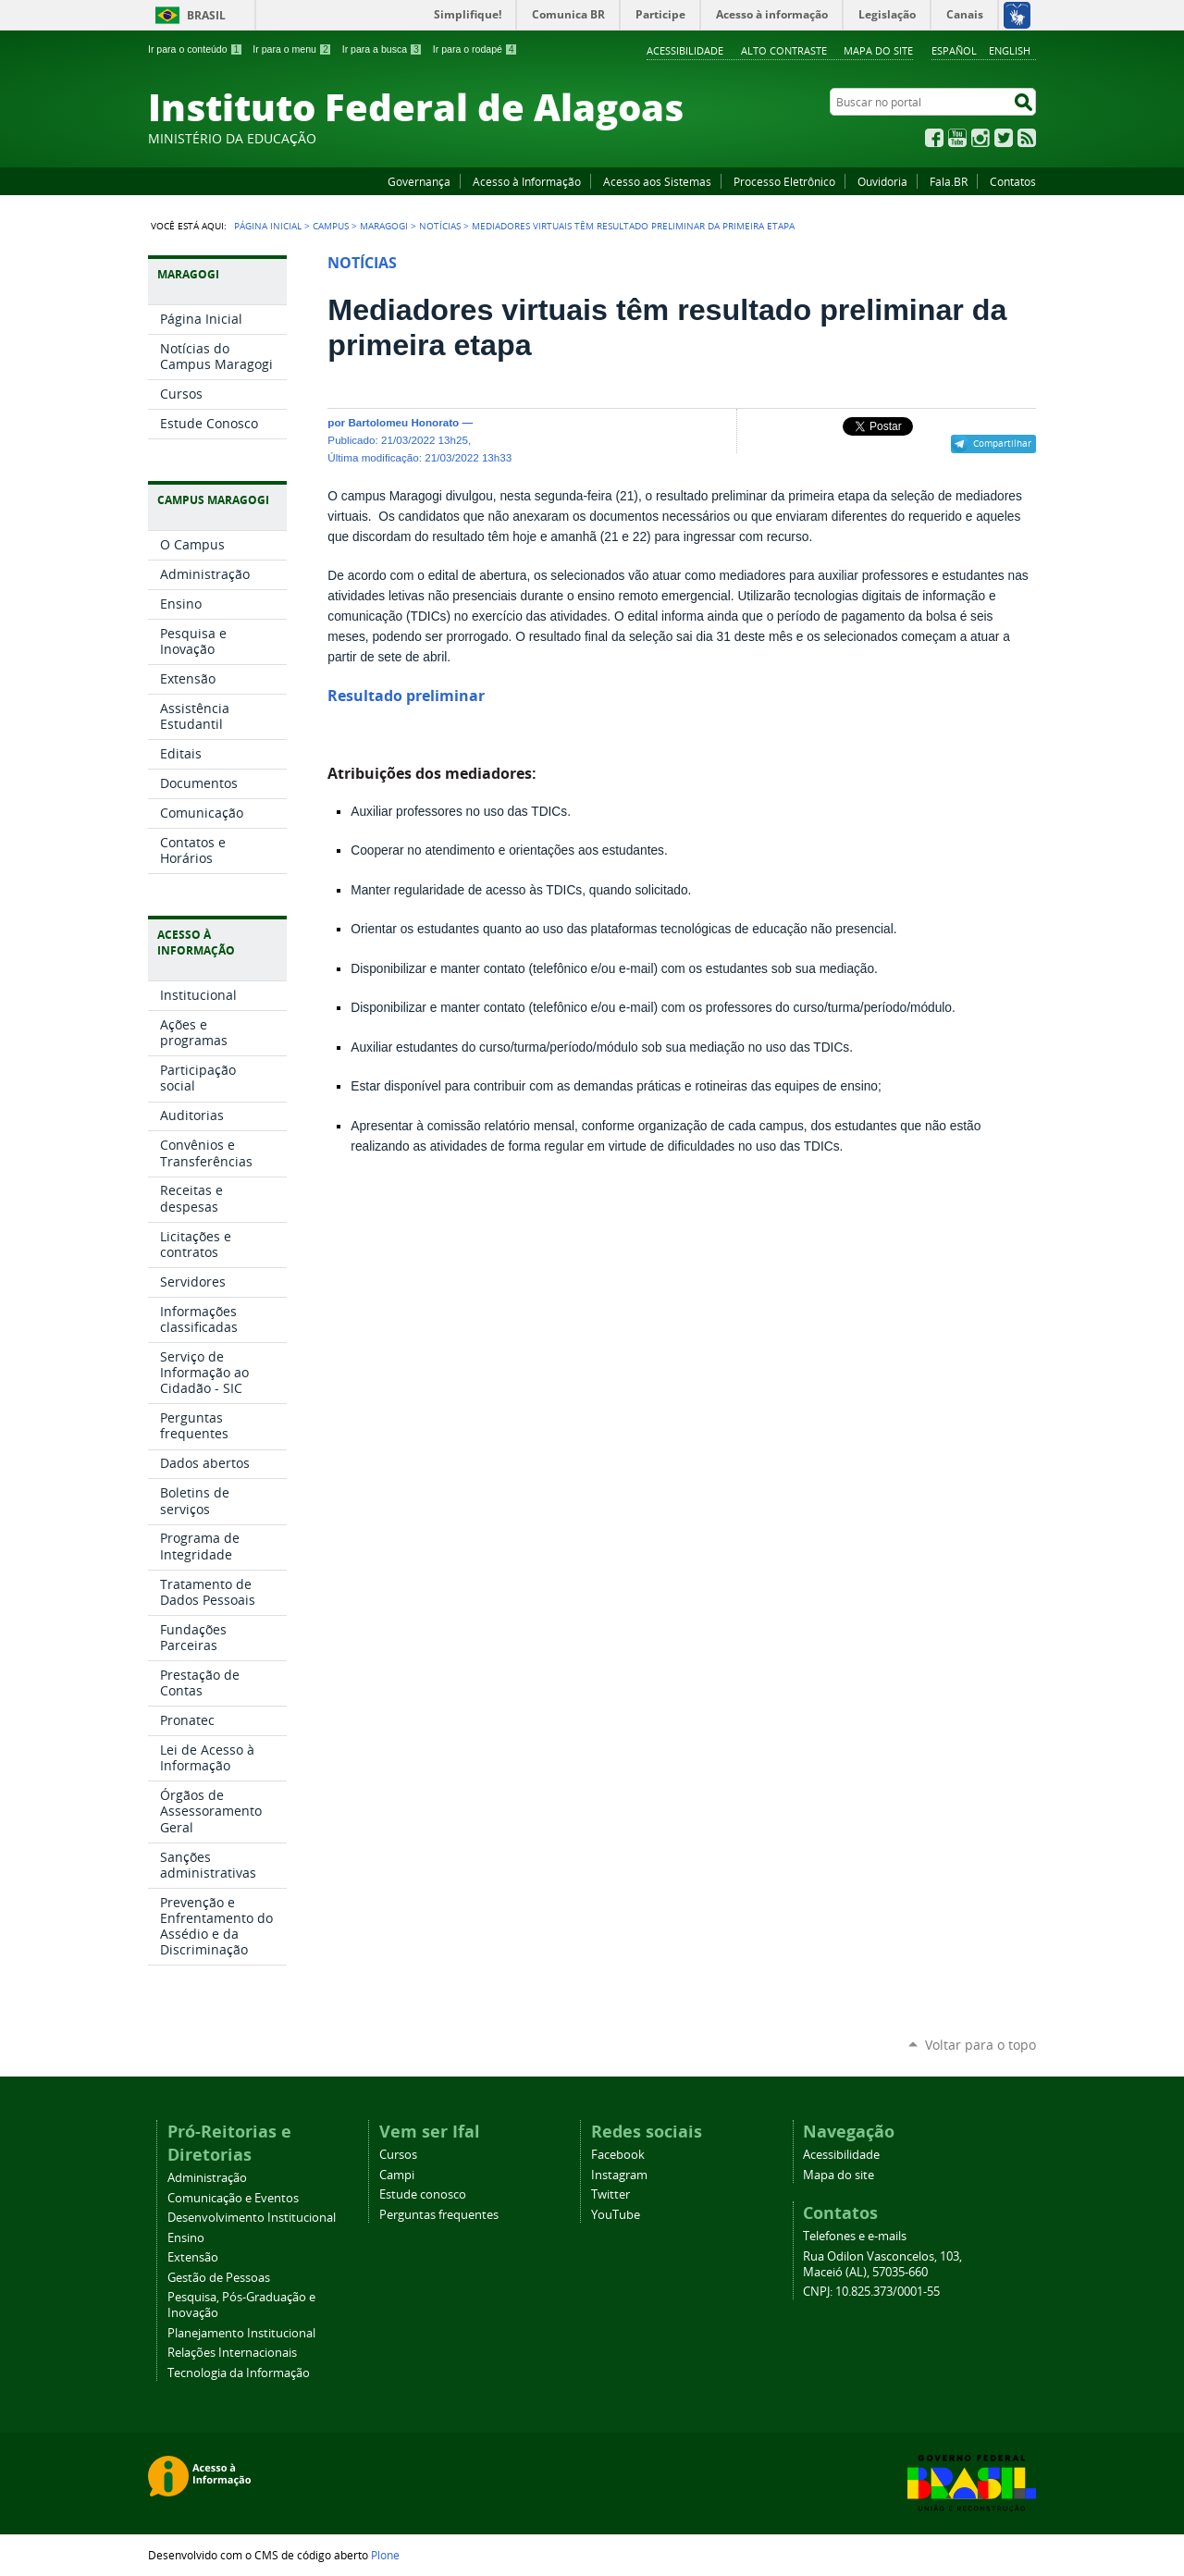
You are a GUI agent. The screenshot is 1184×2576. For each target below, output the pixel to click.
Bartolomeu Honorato (403, 422)
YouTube (957, 138)
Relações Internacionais (232, 2352)
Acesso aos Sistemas (657, 181)
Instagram (980, 138)
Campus (331, 225)
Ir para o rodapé (475, 49)
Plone (385, 2554)
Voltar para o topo (980, 2044)
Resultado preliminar (406, 695)
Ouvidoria (882, 181)
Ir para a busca (382, 49)
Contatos (1013, 181)
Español (954, 50)
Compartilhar (1002, 443)
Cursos (398, 2155)
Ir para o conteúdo (195, 49)
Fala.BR (949, 181)
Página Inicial (268, 225)
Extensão (192, 2257)
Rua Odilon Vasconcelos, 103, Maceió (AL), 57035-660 (882, 2264)
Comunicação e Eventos (233, 2198)
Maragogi (384, 225)
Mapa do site (878, 50)
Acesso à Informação (527, 181)
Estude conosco (422, 2194)
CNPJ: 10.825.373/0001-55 (871, 2291)
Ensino (185, 2238)
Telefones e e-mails (854, 2236)
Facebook (934, 138)
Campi (396, 2175)
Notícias (440, 225)
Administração (207, 2178)
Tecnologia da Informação (238, 2373)
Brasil (206, 15)
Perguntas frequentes (439, 2215)
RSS (1027, 138)
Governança (419, 181)
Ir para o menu (292, 49)
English (1009, 50)
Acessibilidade (685, 50)
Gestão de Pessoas (218, 2278)
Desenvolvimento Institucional (251, 2217)
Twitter (1003, 138)
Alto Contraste (784, 50)
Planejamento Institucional (241, 2333)
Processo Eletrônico (784, 181)
